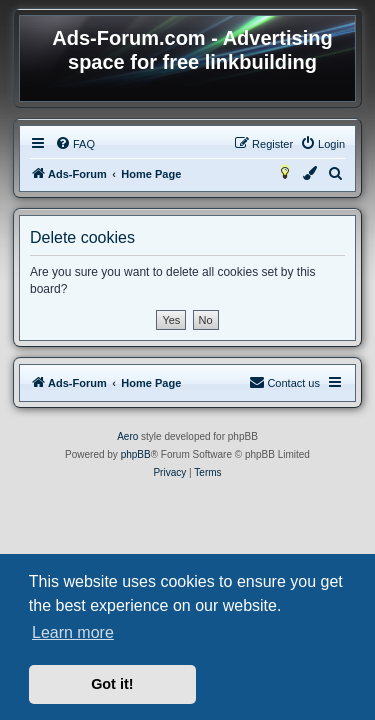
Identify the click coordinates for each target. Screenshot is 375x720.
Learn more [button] (73, 632)
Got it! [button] (112, 684)
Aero (127, 436)
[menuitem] (75, 144)
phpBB (136, 454)
